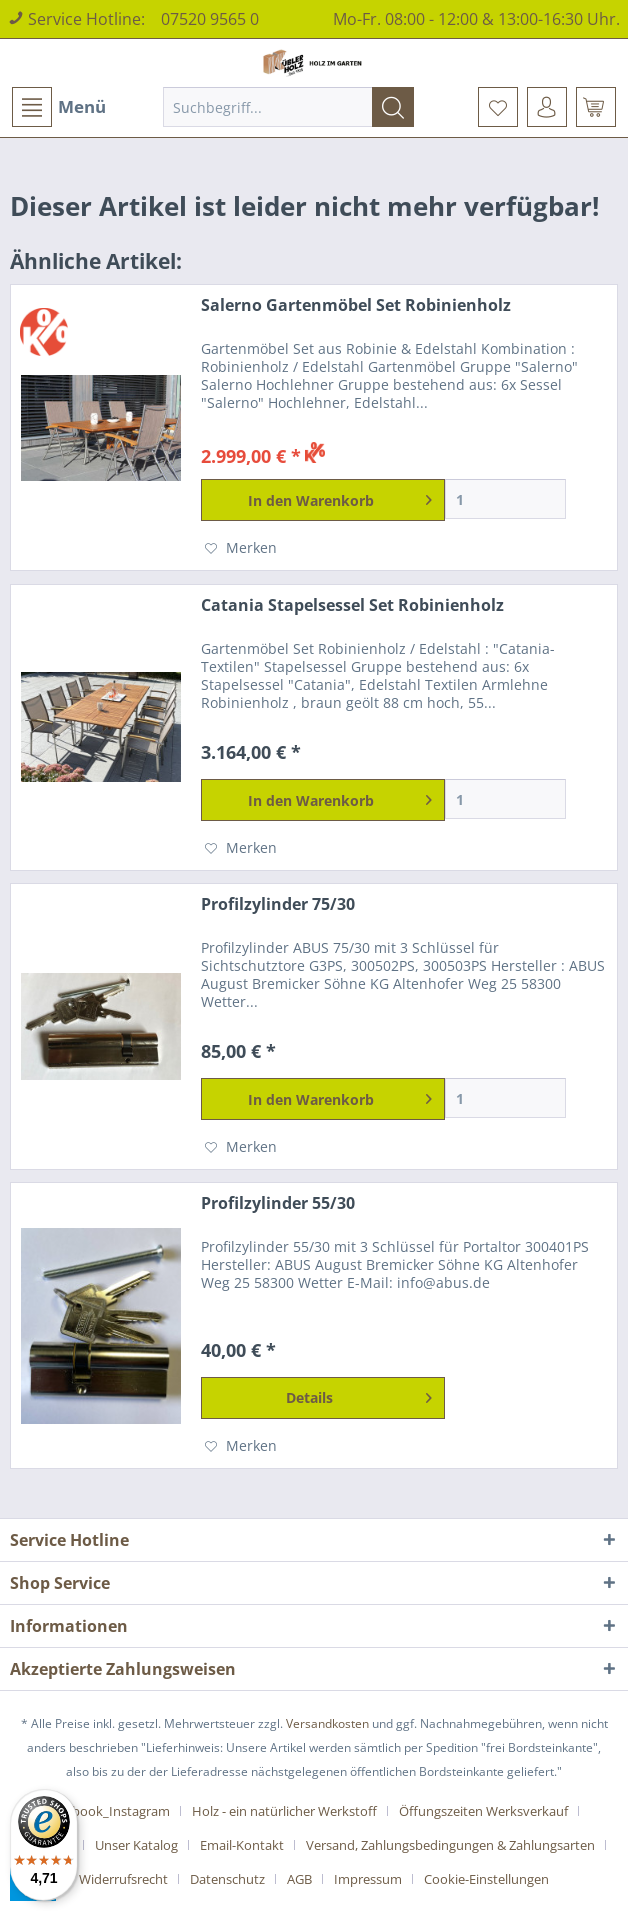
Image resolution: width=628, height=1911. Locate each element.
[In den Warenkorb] (322, 500)
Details (358, 1394)
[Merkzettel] (498, 107)
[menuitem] (58, 107)
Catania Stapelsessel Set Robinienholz (352, 605)
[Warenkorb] (596, 107)
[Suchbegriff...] (288, 107)
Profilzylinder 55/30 (278, 1203)
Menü (59, 107)
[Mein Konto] (547, 107)
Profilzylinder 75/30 (278, 904)
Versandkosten (327, 1723)
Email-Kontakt (242, 1845)
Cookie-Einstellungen (486, 1879)
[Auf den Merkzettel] (241, 548)
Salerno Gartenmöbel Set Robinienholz (356, 305)
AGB (299, 1879)
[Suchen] (393, 107)
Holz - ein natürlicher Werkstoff (284, 1811)
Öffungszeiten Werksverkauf (483, 1811)
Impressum (368, 1879)
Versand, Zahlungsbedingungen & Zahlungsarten (450, 1845)
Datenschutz (227, 1879)
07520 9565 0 (210, 19)
